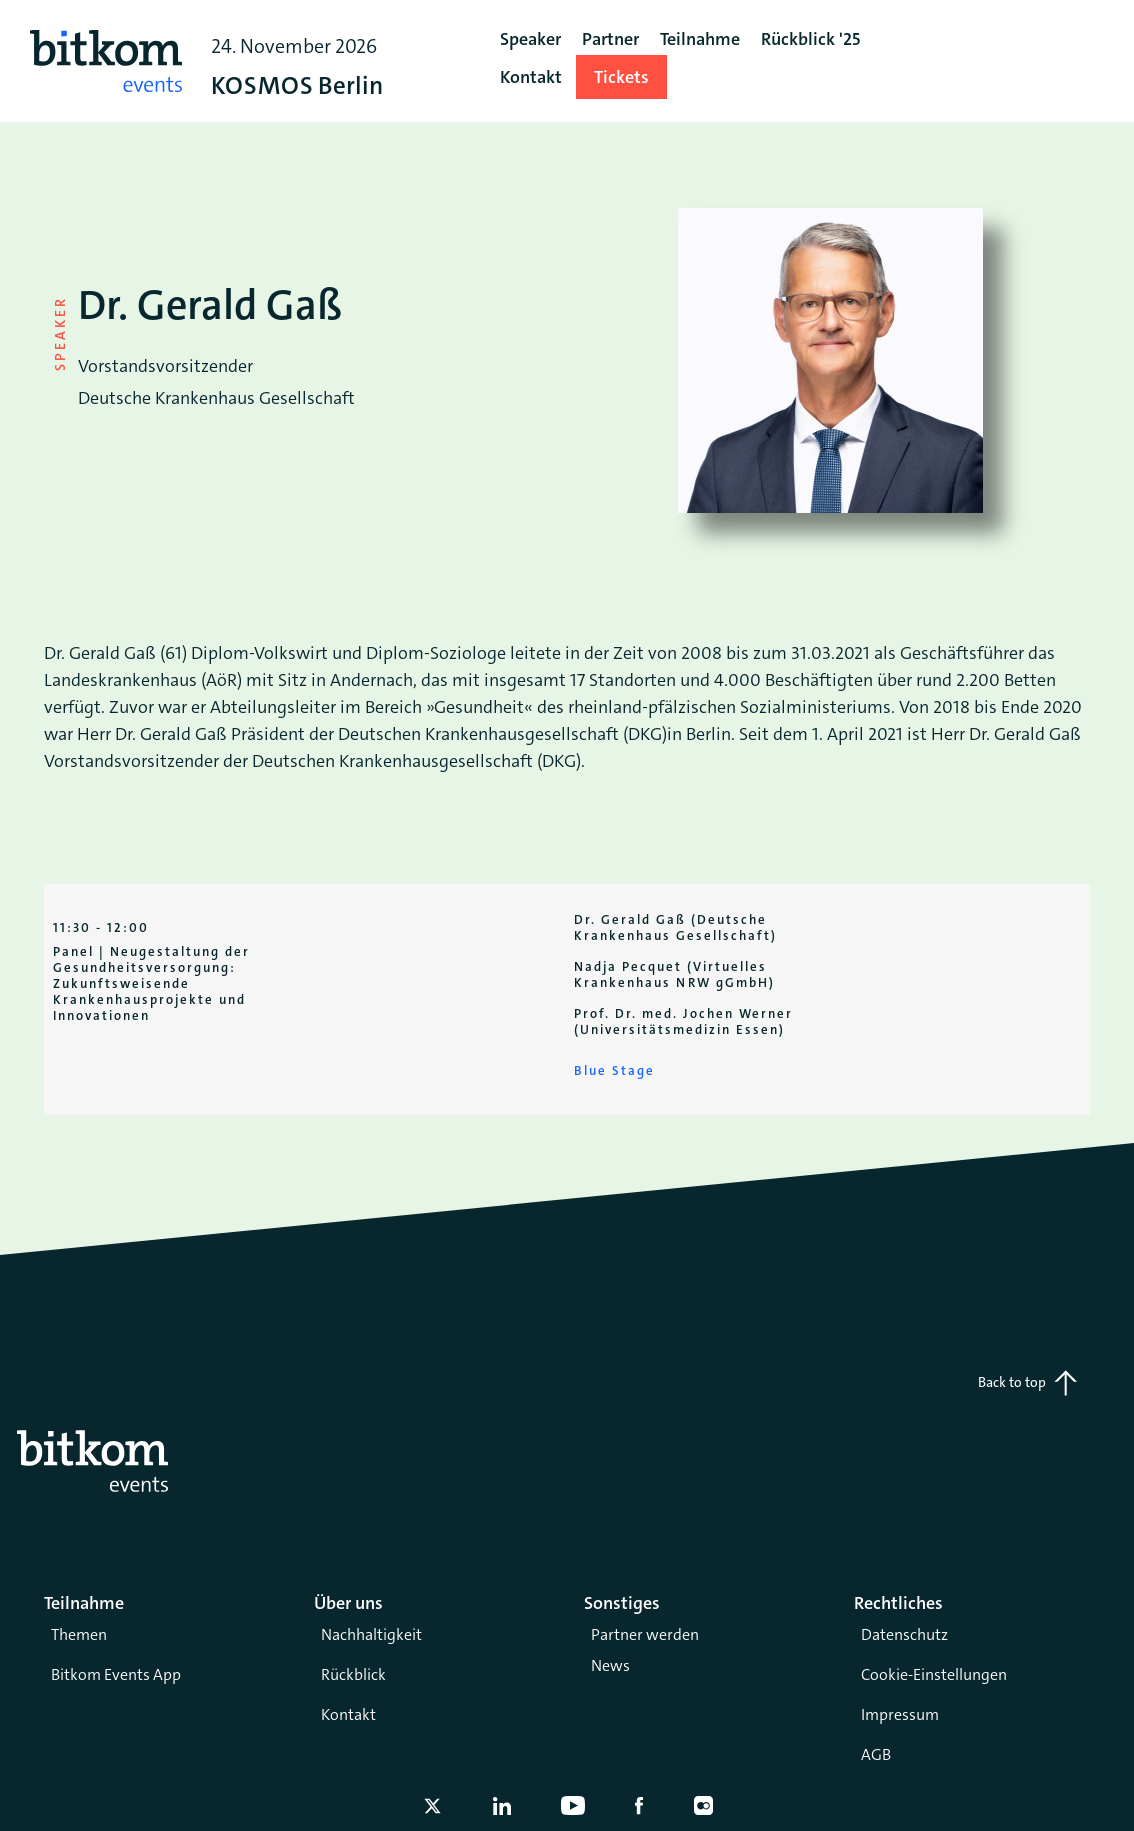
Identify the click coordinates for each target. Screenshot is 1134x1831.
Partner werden (645, 1634)
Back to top (1027, 1383)
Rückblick (353, 1674)
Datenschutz (904, 1634)
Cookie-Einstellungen (934, 1674)
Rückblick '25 (810, 39)
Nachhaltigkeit (371, 1634)
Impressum (900, 1714)
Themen (79, 1634)
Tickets (621, 77)
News (610, 1665)
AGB (876, 1754)
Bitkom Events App (116, 1674)
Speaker (530, 39)
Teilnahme (700, 39)
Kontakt (348, 1714)
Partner (610, 39)
